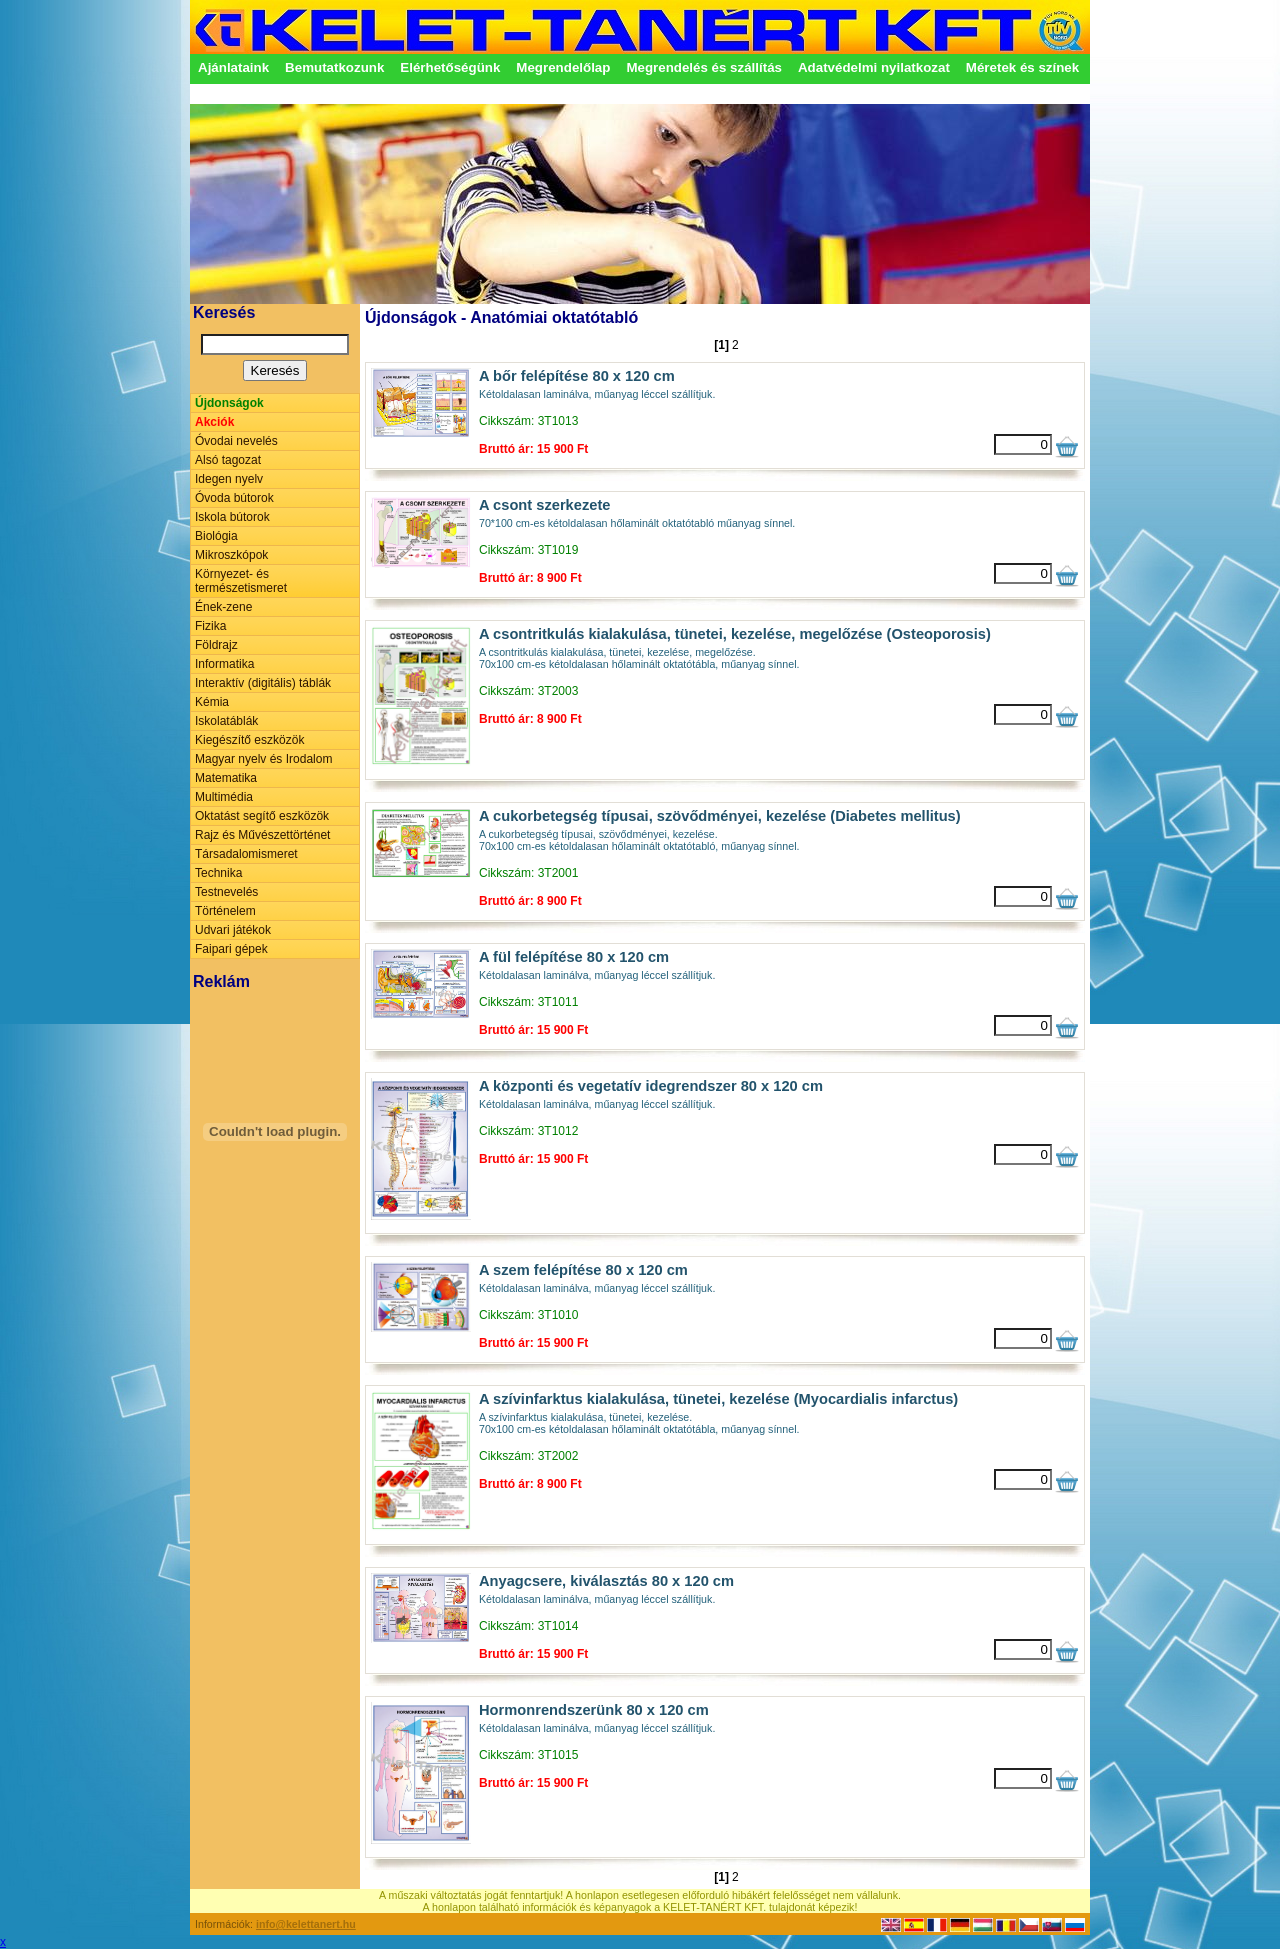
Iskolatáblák (226, 721)
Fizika (210, 626)
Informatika (224, 664)
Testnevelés (226, 892)
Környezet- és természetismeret (241, 581)
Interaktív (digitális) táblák (263, 683)
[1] (721, 345)
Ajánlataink (233, 67)
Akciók (214, 422)
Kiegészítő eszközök (249, 740)
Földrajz (216, 645)
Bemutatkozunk (334, 67)
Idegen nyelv (229, 479)
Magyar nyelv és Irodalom (263, 759)
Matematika (226, 778)
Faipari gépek (231, 949)
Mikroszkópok (231, 555)
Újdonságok (229, 403)
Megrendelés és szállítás (704, 67)
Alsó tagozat (228, 460)
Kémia (212, 702)
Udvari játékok (233, 930)
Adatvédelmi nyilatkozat (874, 67)
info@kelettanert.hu (306, 1924)
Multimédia (224, 797)
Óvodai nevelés (236, 441)
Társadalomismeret (246, 854)
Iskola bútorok (232, 517)
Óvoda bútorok (234, 498)
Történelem (225, 911)
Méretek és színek (1022, 67)
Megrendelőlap (563, 67)
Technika (218, 873)
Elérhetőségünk (450, 67)
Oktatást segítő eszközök (262, 816)
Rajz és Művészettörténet (262, 835)
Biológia (216, 536)
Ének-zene (223, 607)
